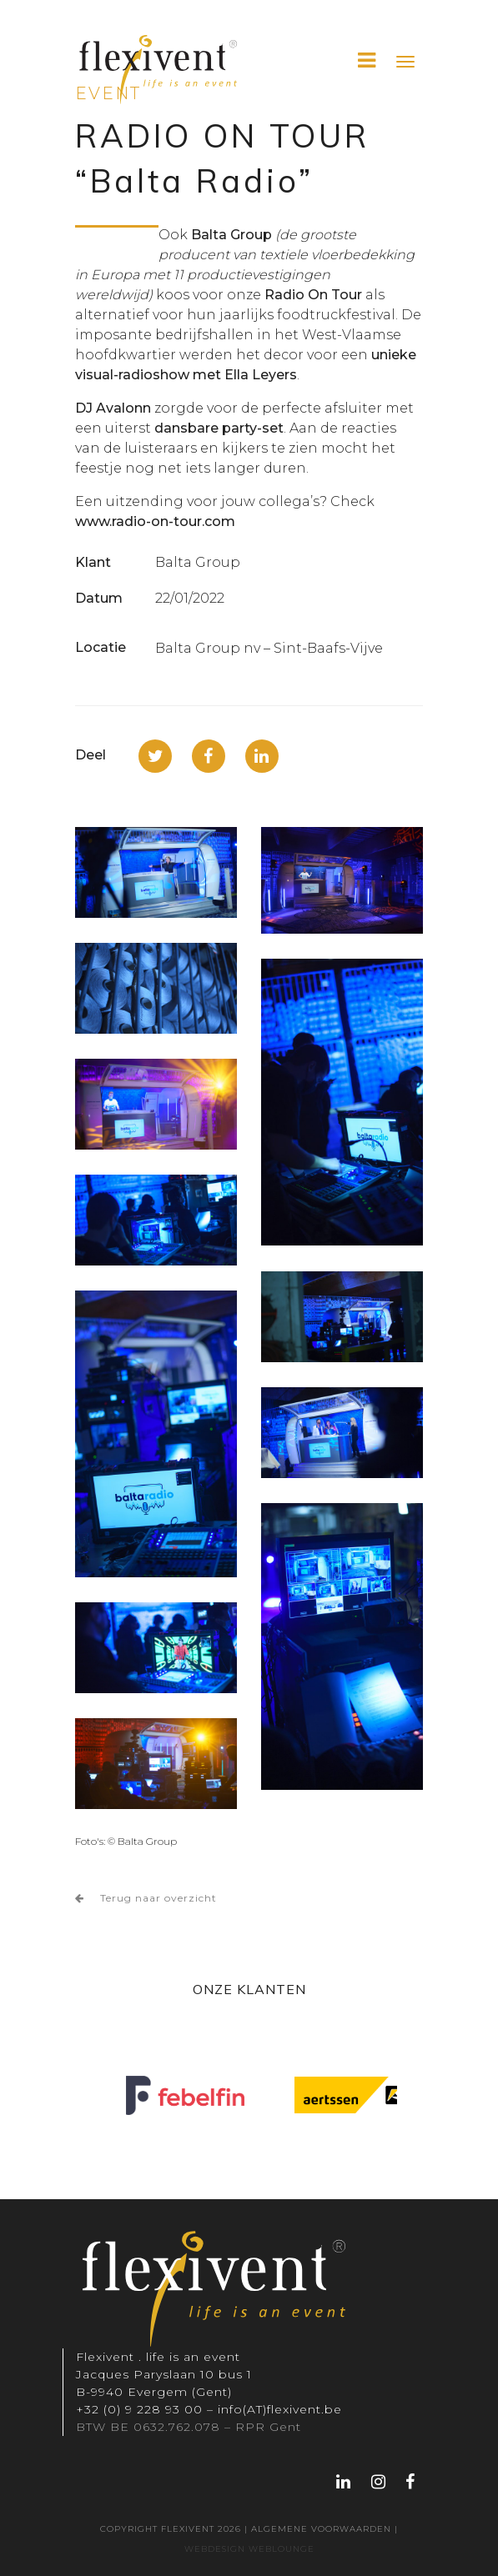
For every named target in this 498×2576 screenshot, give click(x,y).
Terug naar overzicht (146, 1898)
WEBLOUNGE (279, 2548)
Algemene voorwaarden (321, 2528)
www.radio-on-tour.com (155, 521)
